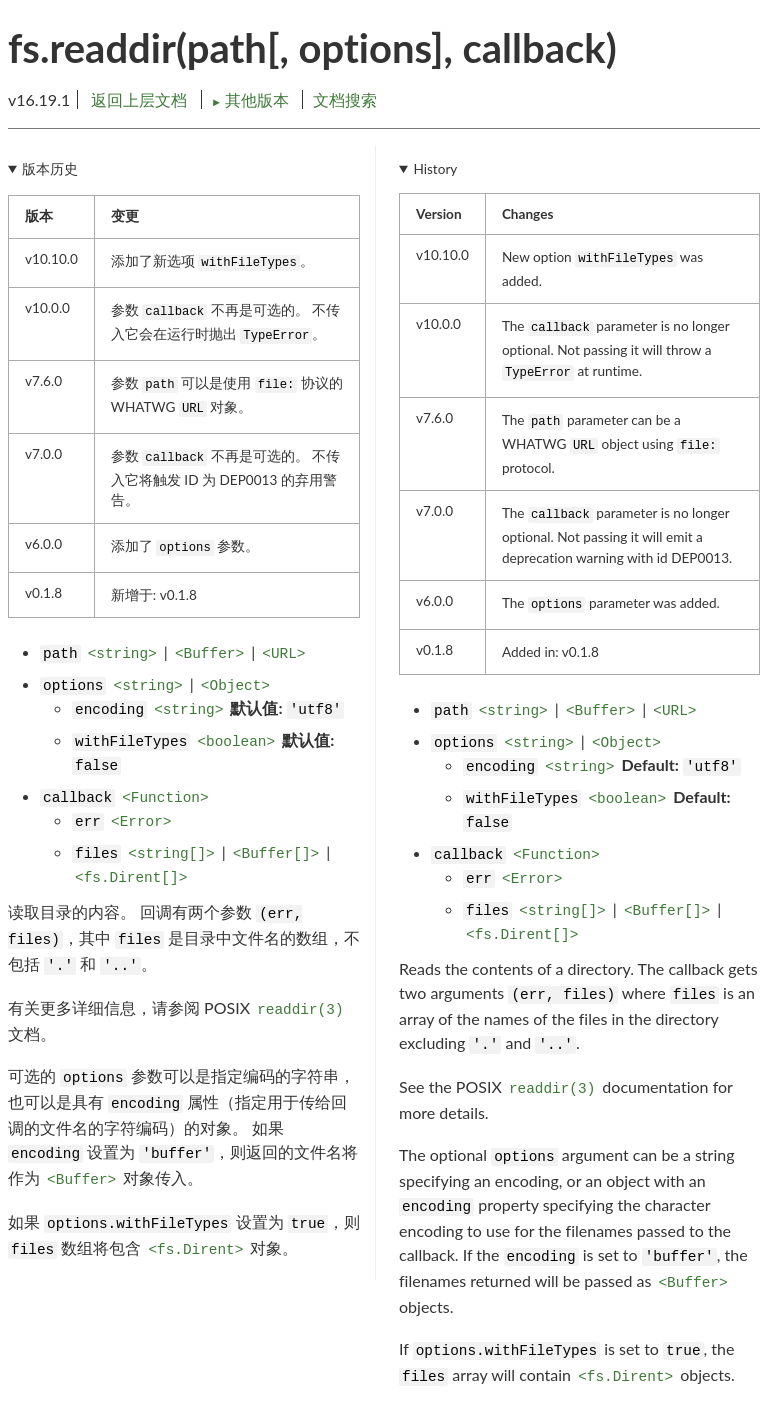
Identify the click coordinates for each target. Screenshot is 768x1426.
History (435, 169)
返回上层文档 (139, 99)
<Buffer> (209, 654)
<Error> (141, 822)
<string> (122, 654)
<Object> (235, 686)
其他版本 (252, 99)
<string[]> (171, 854)
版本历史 (50, 169)
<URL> (283, 654)
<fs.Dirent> (195, 1250)
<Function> (165, 798)
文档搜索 (345, 99)
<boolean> (236, 742)
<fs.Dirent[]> (131, 878)
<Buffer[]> (276, 854)
